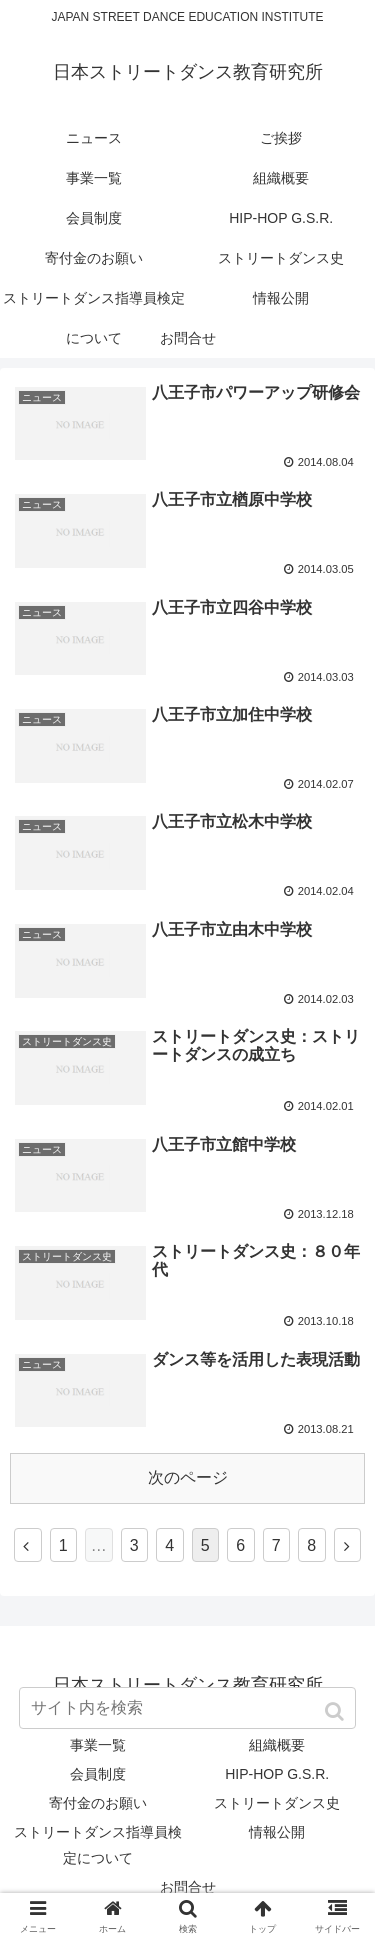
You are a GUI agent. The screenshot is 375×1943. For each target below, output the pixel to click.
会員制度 (98, 1774)
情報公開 (277, 1832)
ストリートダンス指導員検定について (98, 1844)
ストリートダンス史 (277, 1803)
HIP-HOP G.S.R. (277, 1774)
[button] (336, 1711)
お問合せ (188, 1887)
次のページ (188, 1477)
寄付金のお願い (98, 1803)
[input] (188, 1708)
